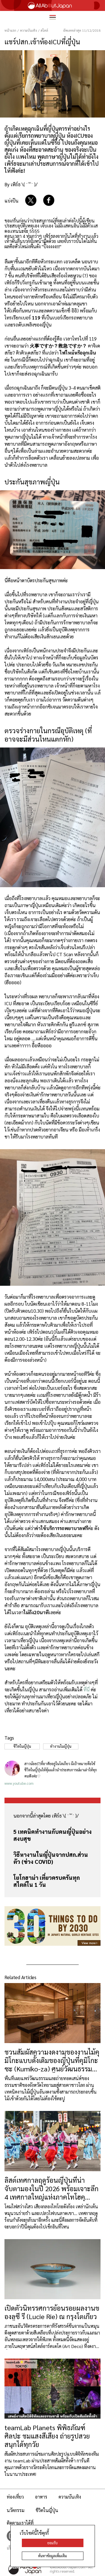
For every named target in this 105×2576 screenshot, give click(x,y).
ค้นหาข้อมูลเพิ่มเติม (52, 2555)
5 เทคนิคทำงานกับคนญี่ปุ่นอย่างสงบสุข (52, 1835)
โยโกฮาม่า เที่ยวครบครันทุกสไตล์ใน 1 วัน (46, 1881)
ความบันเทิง (70, 2497)
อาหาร (41, 2497)
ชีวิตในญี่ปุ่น (47, 2510)
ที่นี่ (86, 1689)
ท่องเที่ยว (15, 2497)
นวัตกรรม (15, 2510)
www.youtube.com (19, 1783)
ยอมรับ (52, 2542)
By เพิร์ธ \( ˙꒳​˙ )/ (21, 184)
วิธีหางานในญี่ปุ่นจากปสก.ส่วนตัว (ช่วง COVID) (50, 1858)
